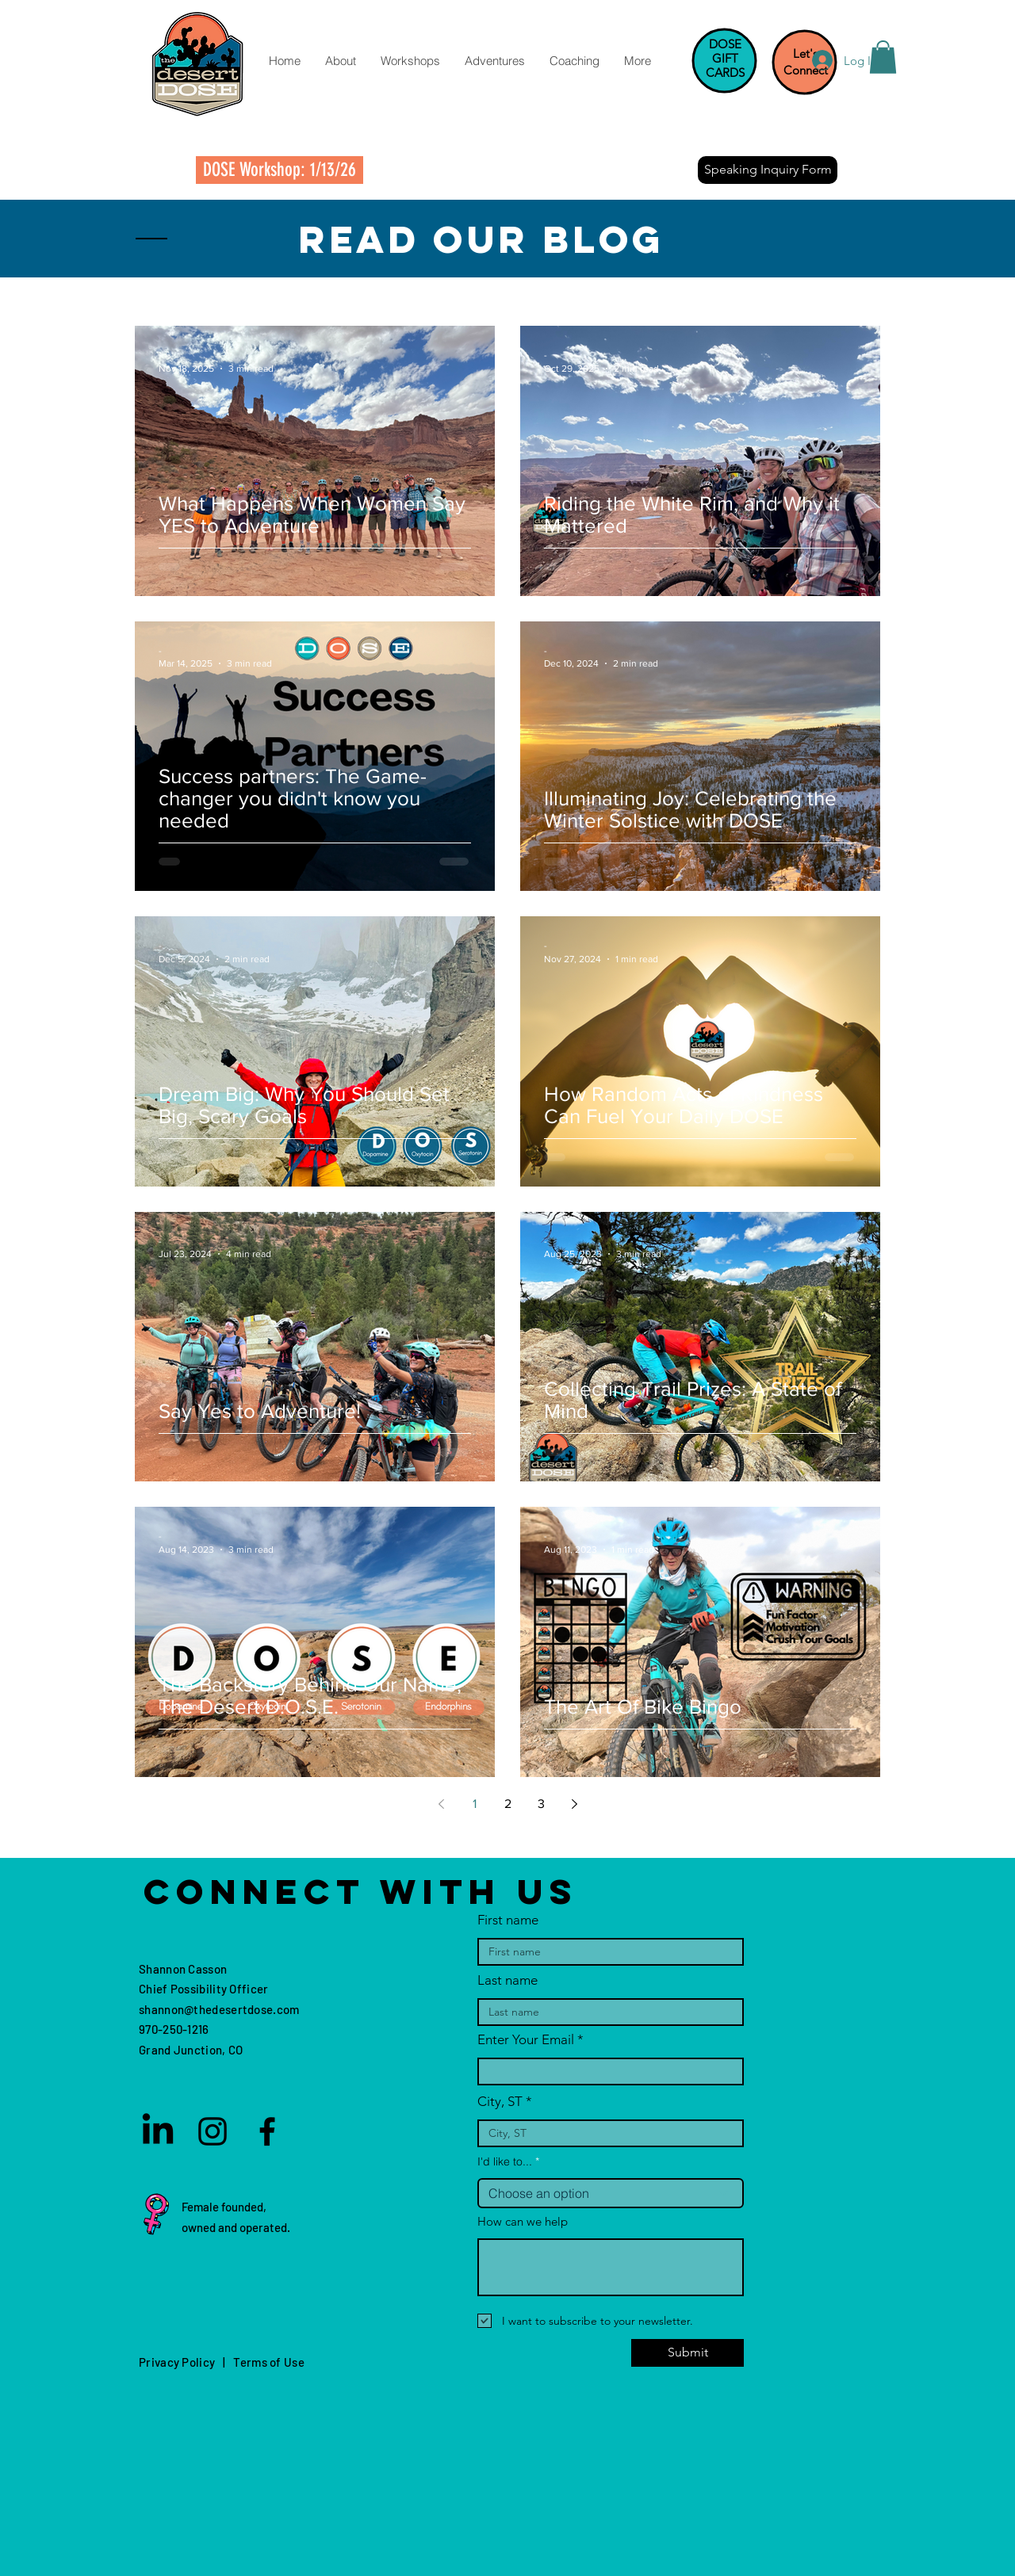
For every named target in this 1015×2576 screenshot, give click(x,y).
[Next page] (574, 1804)
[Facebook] (267, 2131)
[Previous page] (441, 1804)
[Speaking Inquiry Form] (767, 170)
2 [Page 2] (507, 1803)
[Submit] (687, 2353)
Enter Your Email (525, 2040)
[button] (340, 61)
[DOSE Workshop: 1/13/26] (279, 170)
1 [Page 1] (475, 1803)
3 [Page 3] (541, 1803)
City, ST (500, 2101)
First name (507, 1920)
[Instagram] (212, 2131)
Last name (507, 1980)
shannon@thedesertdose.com (219, 2009)
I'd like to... (504, 2161)
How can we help (522, 2221)
